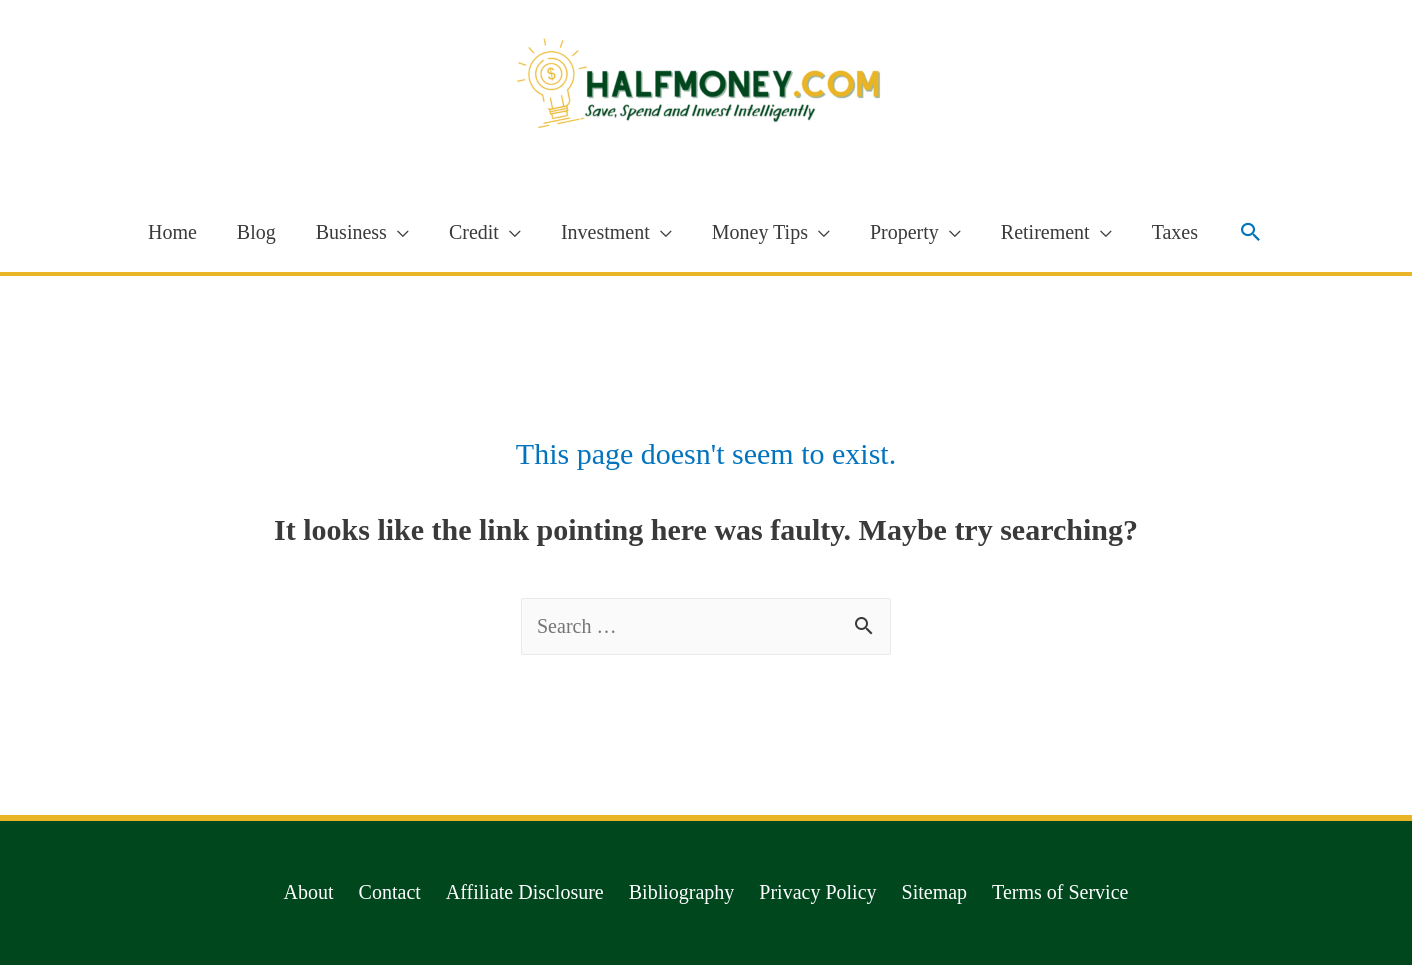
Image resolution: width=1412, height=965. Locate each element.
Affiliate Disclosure (525, 892)
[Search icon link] (1251, 232)
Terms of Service (1060, 892)
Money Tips (760, 232)
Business (351, 232)
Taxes (1175, 232)
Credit (474, 232)
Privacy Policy (817, 892)
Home (172, 232)
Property (904, 232)
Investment (605, 232)
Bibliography (682, 892)
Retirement (1045, 232)
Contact (390, 892)
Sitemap (935, 892)
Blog (256, 232)
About (309, 892)
